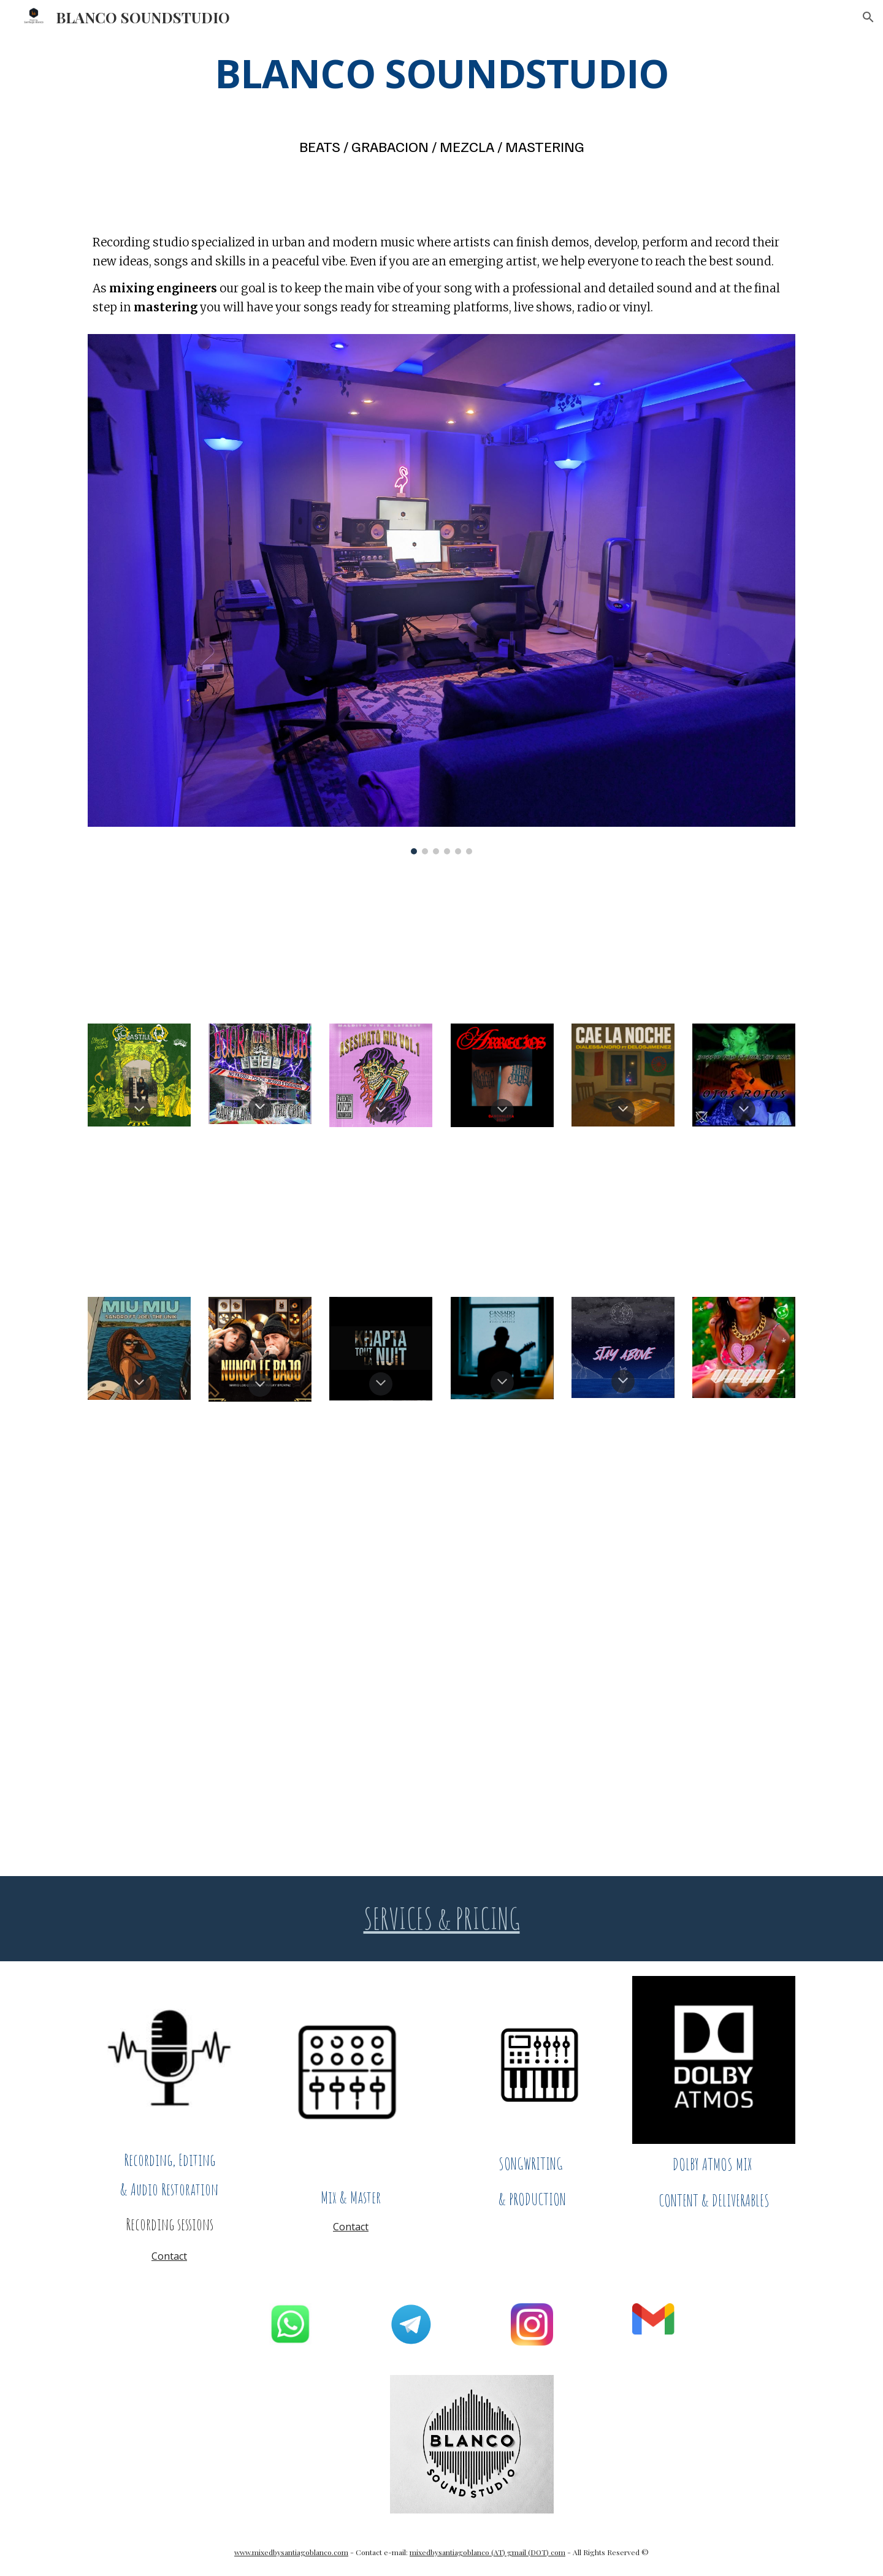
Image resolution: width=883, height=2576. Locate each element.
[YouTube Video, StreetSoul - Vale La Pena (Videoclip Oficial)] (713, 1630)
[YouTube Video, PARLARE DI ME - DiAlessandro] (350, 1630)
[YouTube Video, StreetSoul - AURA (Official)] (350, 938)
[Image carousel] (441, 594)
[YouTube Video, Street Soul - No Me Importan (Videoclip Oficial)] (713, 1486)
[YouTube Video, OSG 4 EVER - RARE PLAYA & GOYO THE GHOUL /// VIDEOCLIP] (713, 1212)
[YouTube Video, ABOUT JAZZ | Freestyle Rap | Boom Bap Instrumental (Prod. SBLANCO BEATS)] (683, 1790)
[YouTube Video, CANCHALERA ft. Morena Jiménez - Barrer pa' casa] (169, 1486)
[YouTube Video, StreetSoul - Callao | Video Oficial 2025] (532, 1630)
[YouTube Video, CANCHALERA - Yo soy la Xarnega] (350, 1486)
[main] (441, 73)
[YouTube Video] (169, 938)
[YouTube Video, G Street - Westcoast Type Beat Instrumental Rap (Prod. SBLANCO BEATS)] (200, 1790)
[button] (868, 17)
